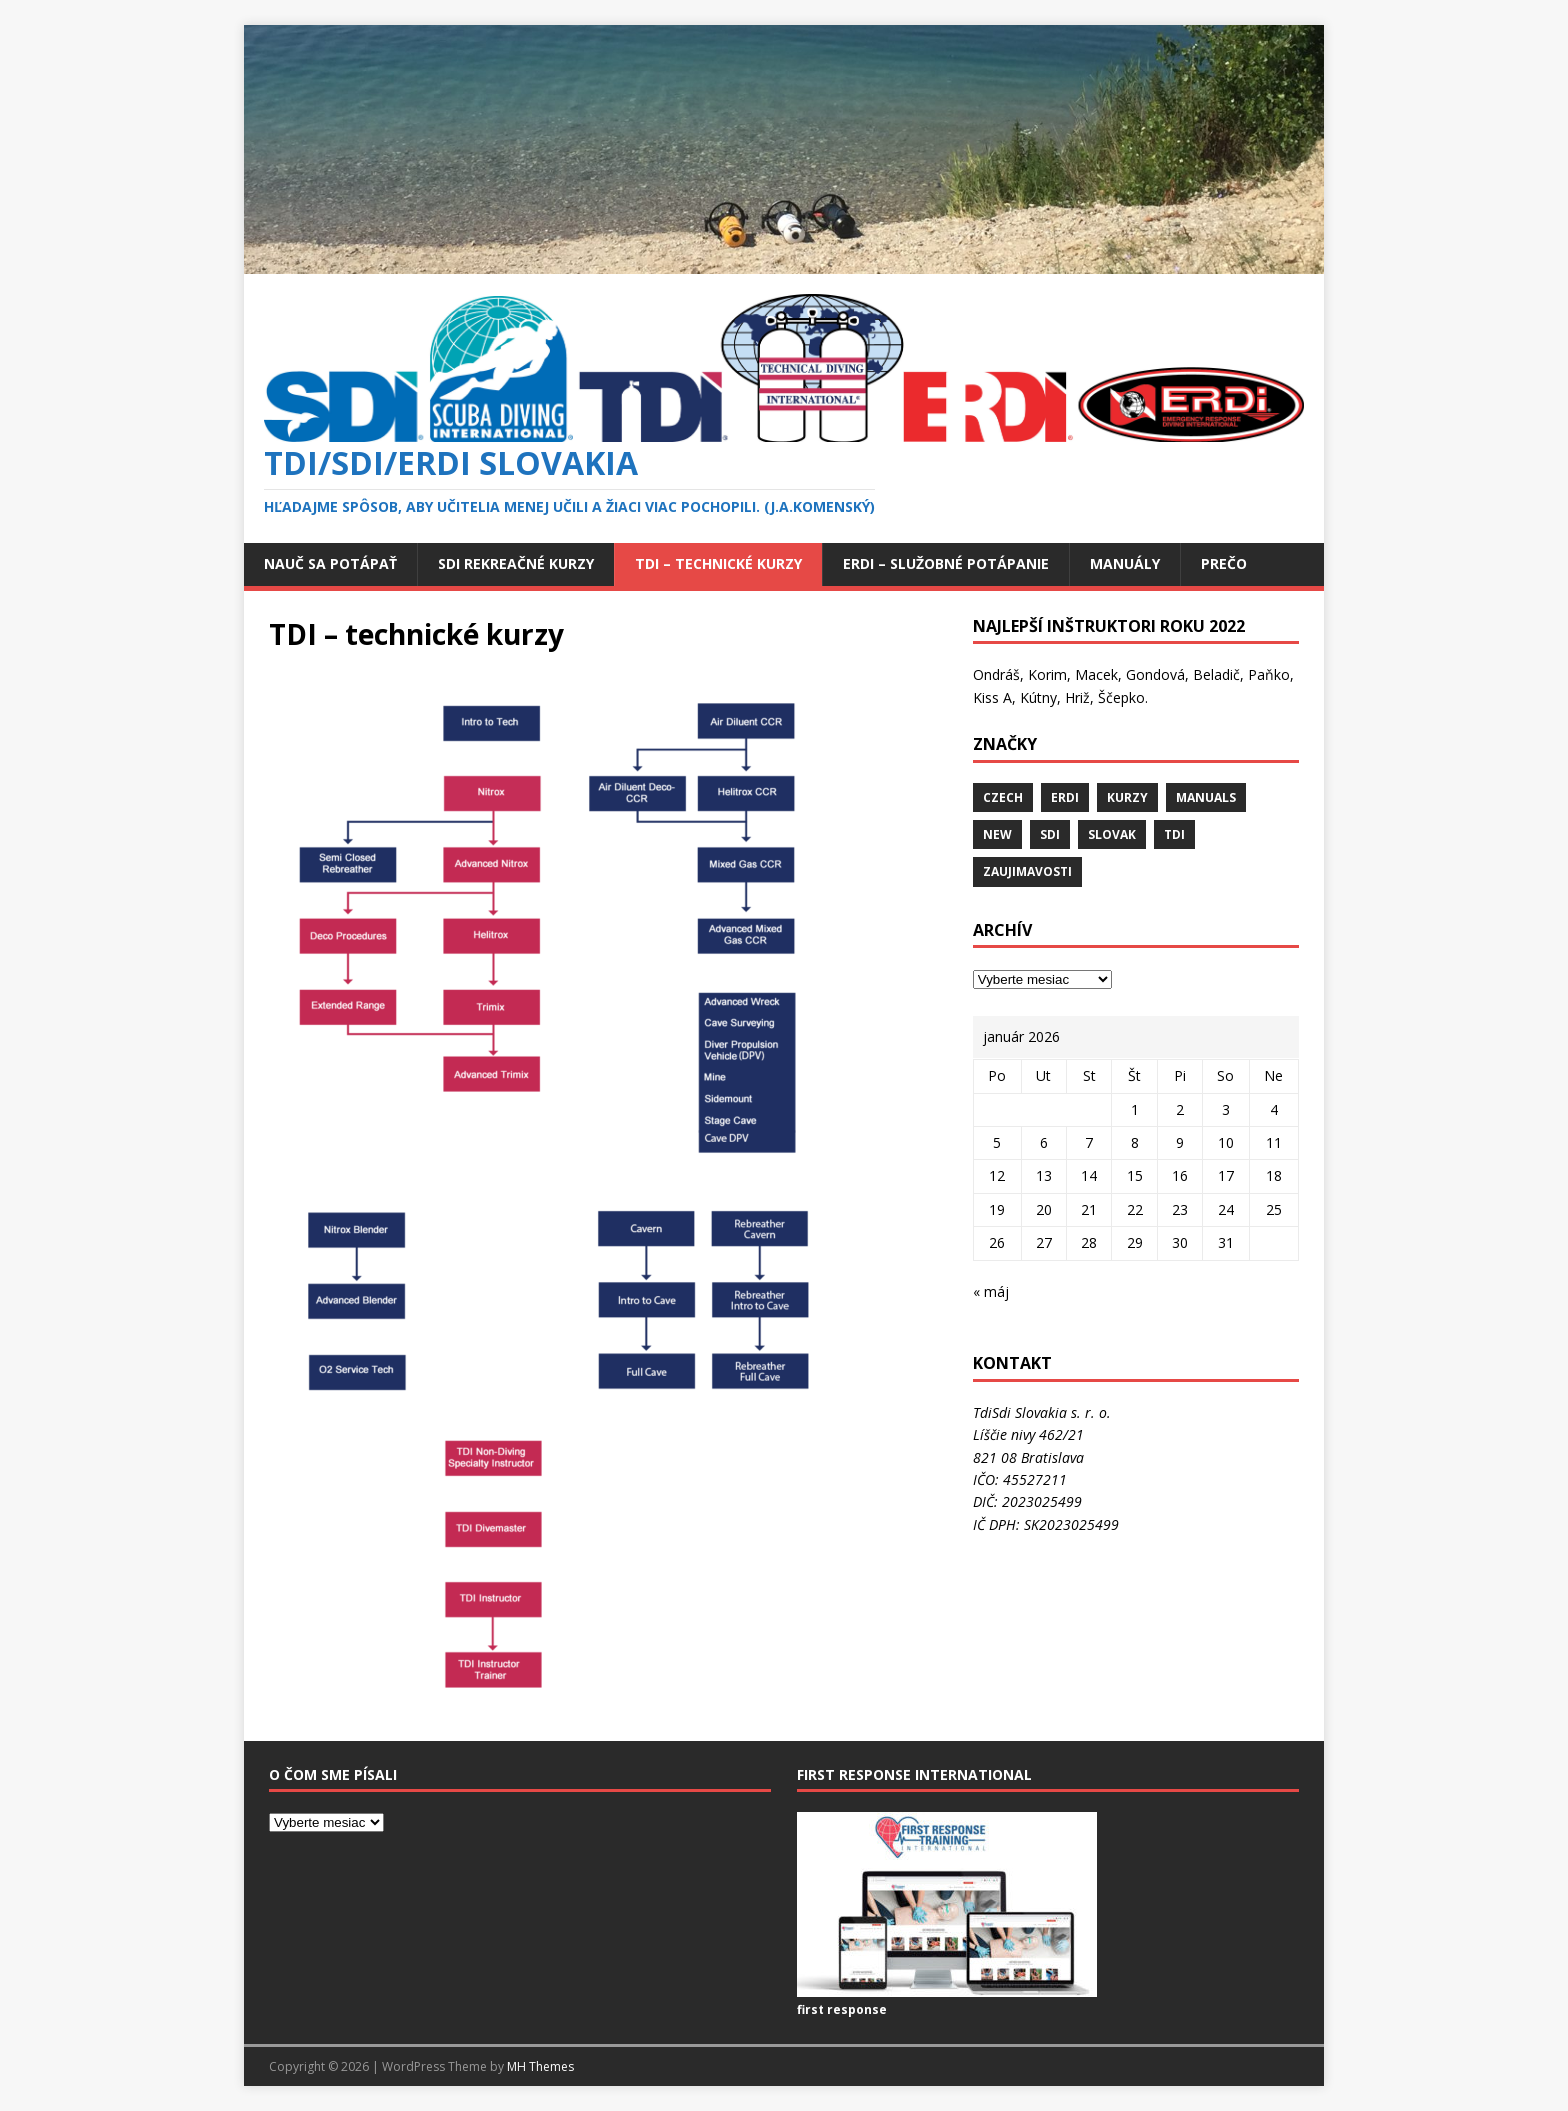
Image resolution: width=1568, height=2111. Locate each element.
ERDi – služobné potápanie (946, 563)
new (997, 834)
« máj (991, 1291)
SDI (1050, 834)
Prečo (1224, 563)
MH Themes (540, 2066)
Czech (1003, 797)
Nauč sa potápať (330, 563)
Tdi (1174, 834)
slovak (1112, 834)
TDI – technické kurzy (718, 563)
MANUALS (1206, 797)
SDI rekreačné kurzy (516, 563)
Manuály (1125, 563)
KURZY (1127, 797)
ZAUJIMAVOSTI (1027, 871)
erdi (1065, 797)
